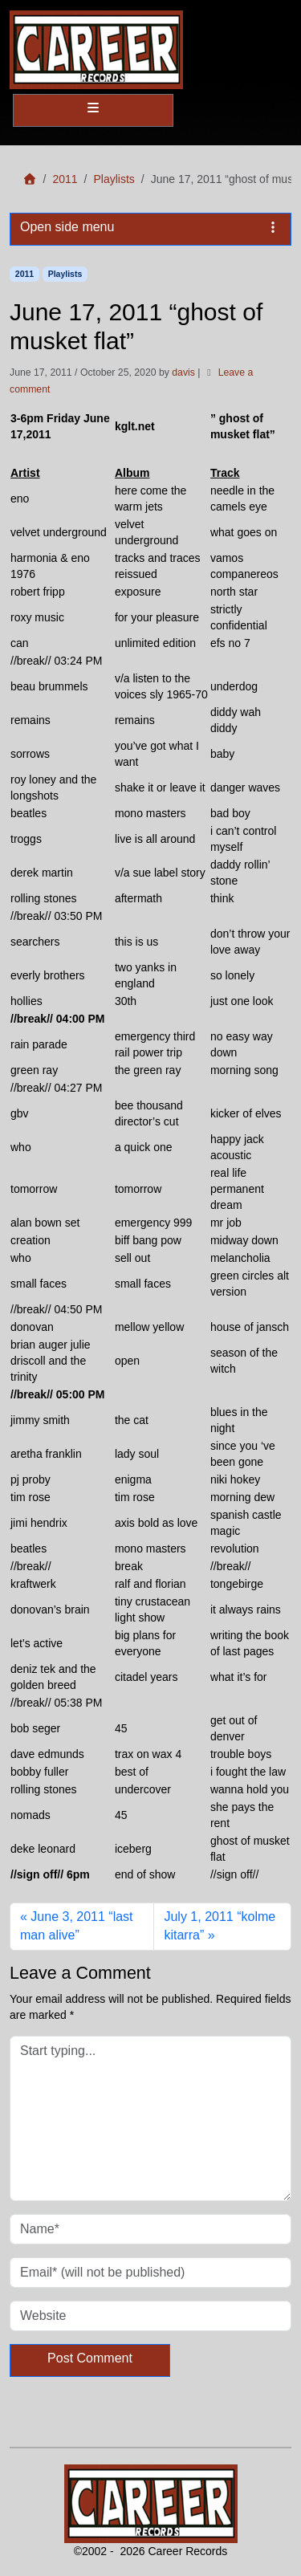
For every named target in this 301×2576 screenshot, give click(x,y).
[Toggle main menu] (93, 110)
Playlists (113, 179)
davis (183, 372)
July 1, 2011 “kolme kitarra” (219, 1926)
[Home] (29, 179)
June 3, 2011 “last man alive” (76, 1926)
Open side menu (150, 227)
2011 (64, 179)
